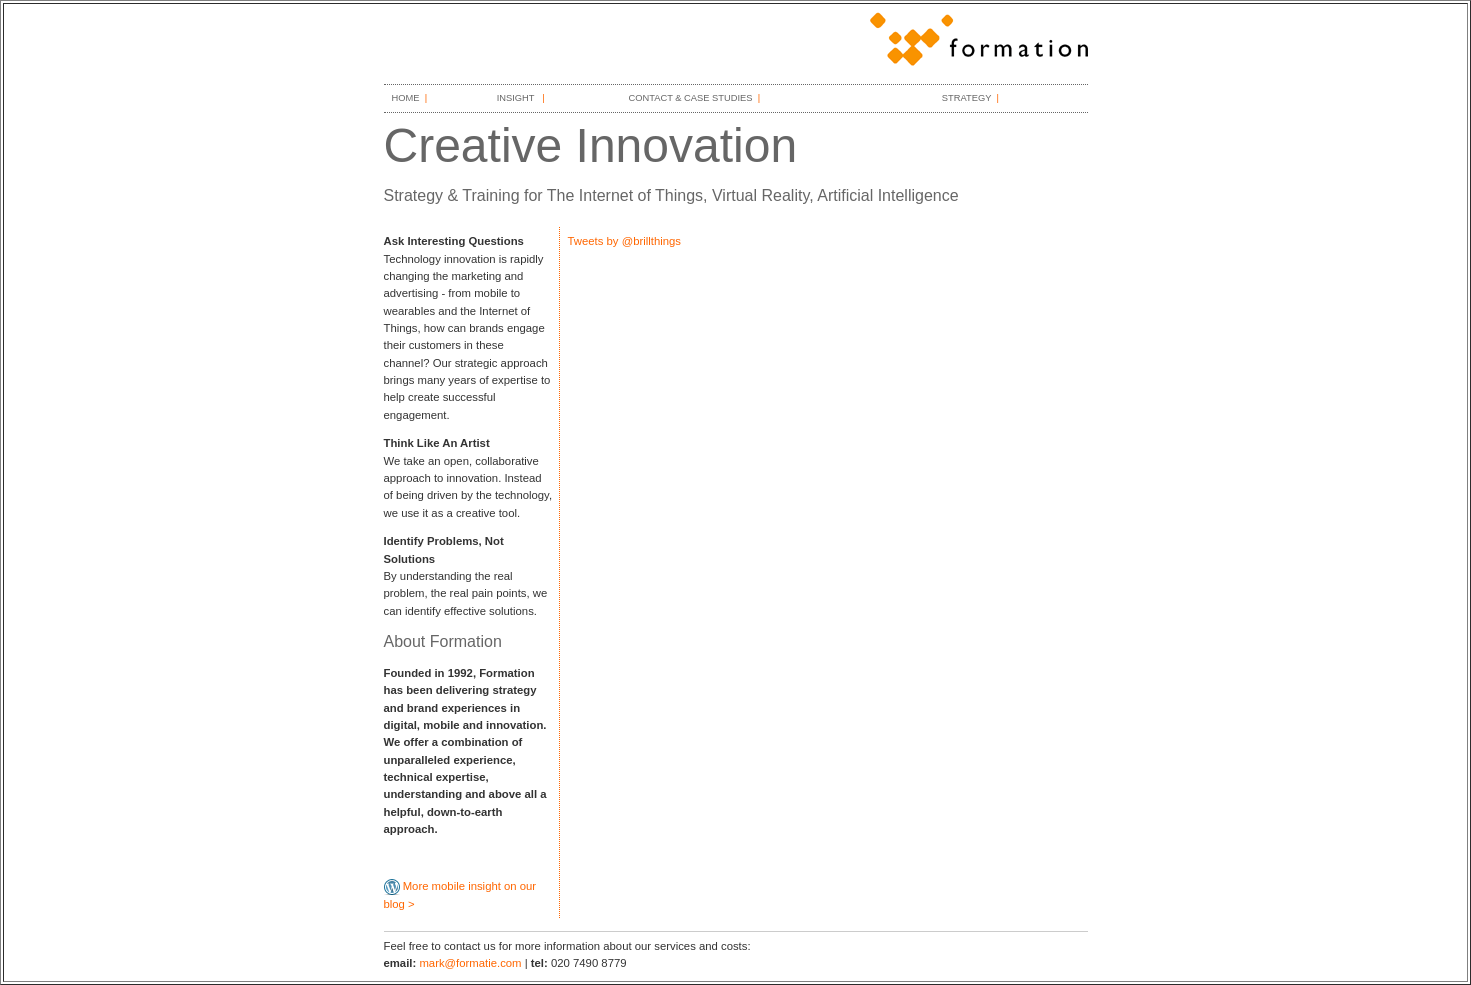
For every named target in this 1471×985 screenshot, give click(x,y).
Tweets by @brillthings (625, 241)
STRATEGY (966, 98)
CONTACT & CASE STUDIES (690, 98)
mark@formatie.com (470, 963)
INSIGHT (517, 98)
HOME (406, 98)
